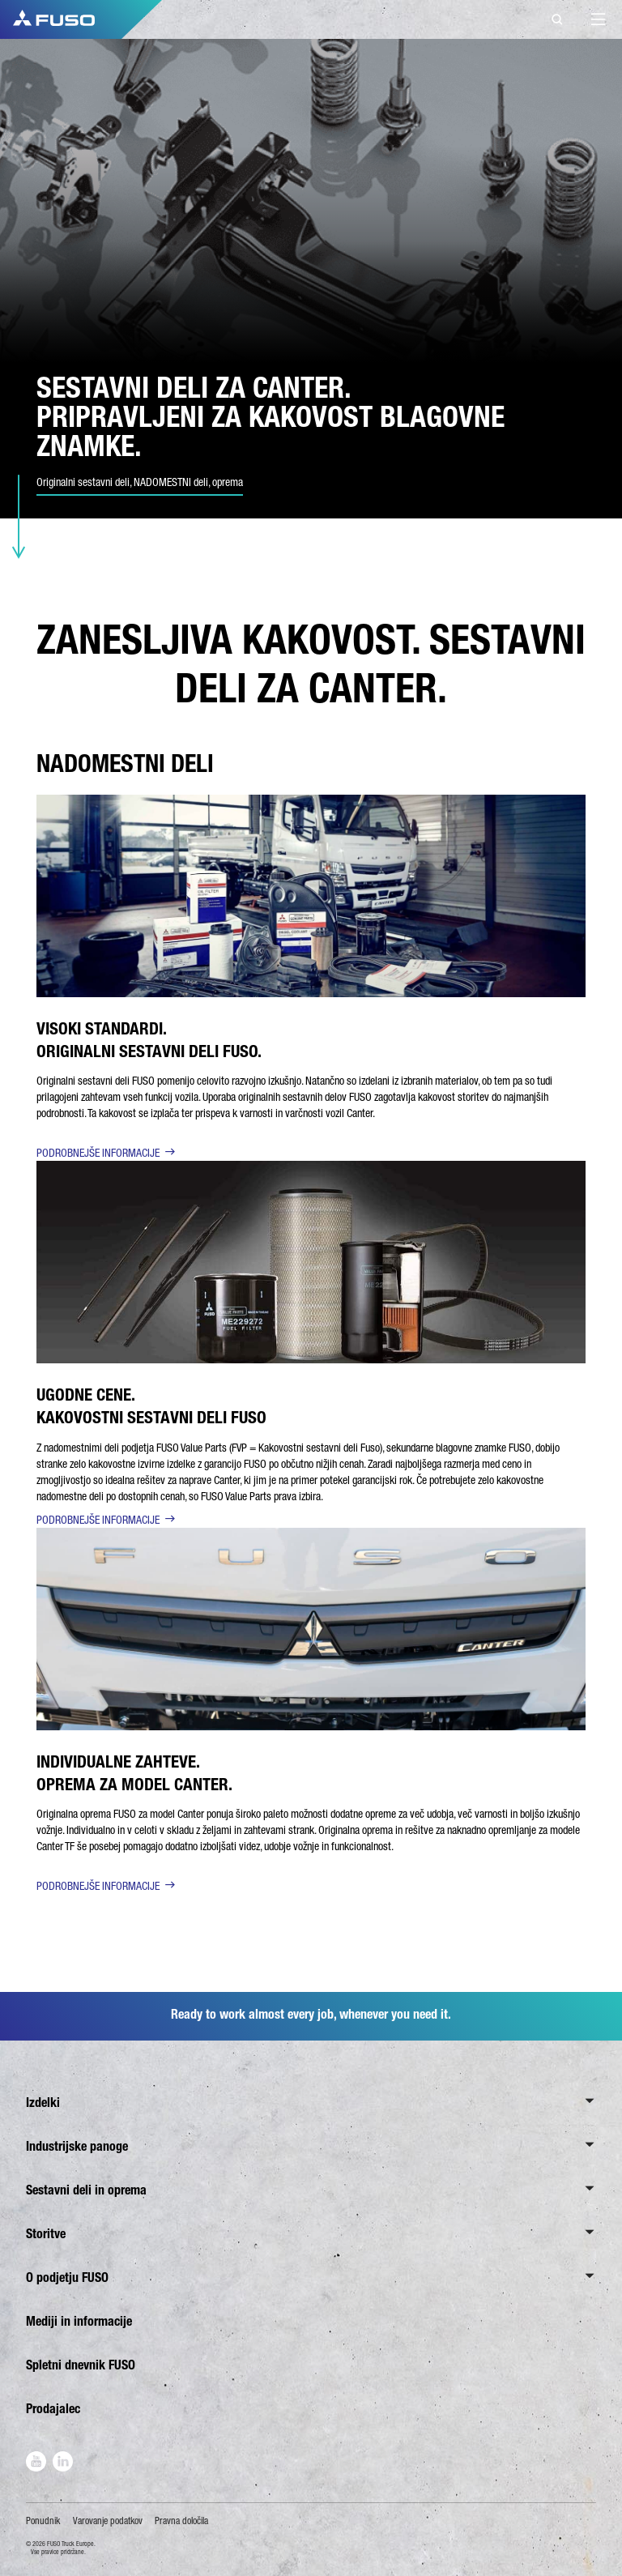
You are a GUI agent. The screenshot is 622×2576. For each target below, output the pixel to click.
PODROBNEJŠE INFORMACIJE (98, 1152)
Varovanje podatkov (108, 2521)
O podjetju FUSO (67, 2277)
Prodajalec (53, 2408)
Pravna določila (181, 2521)
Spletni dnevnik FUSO (80, 2365)
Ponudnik (43, 2521)
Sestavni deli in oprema (86, 2190)
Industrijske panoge (77, 2146)
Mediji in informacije (79, 2321)
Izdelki (43, 2102)
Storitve (46, 2233)
